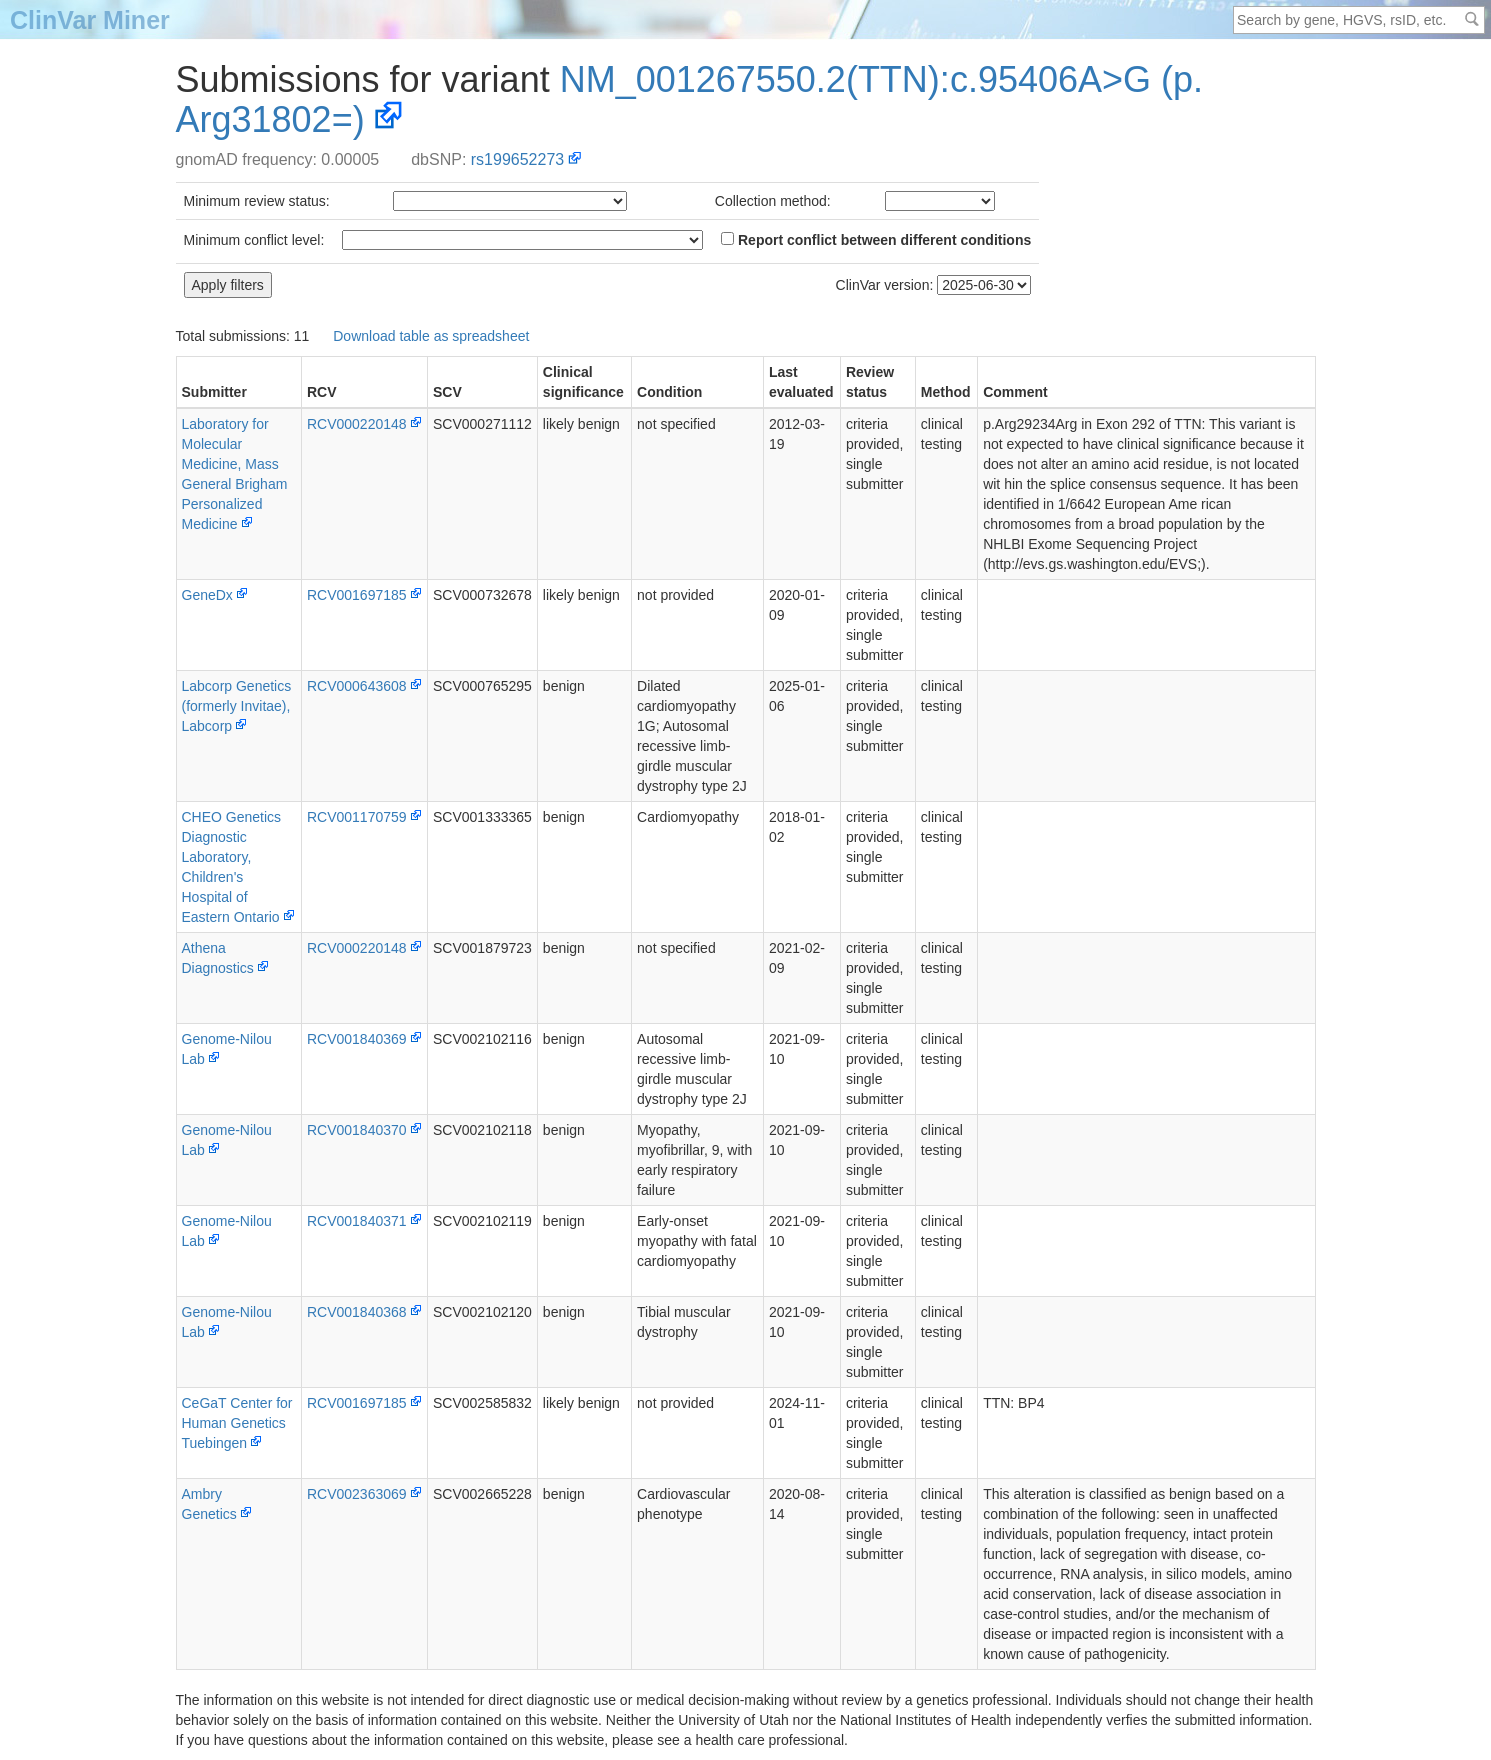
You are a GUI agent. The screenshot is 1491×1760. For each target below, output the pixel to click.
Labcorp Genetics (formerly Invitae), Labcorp (237, 706)
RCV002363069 (357, 1494)
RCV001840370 (357, 1130)
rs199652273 (517, 159)
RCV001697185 (357, 595)
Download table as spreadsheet (431, 336)
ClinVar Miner (90, 20)
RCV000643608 (357, 686)
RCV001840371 (357, 1221)
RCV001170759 (357, 817)
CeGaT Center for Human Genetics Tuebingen (237, 1423)
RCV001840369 (357, 1039)
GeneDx (207, 595)
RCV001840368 (357, 1312)
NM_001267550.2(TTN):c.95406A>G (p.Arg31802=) (690, 99)
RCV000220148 (357, 424)
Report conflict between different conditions (876, 240)
